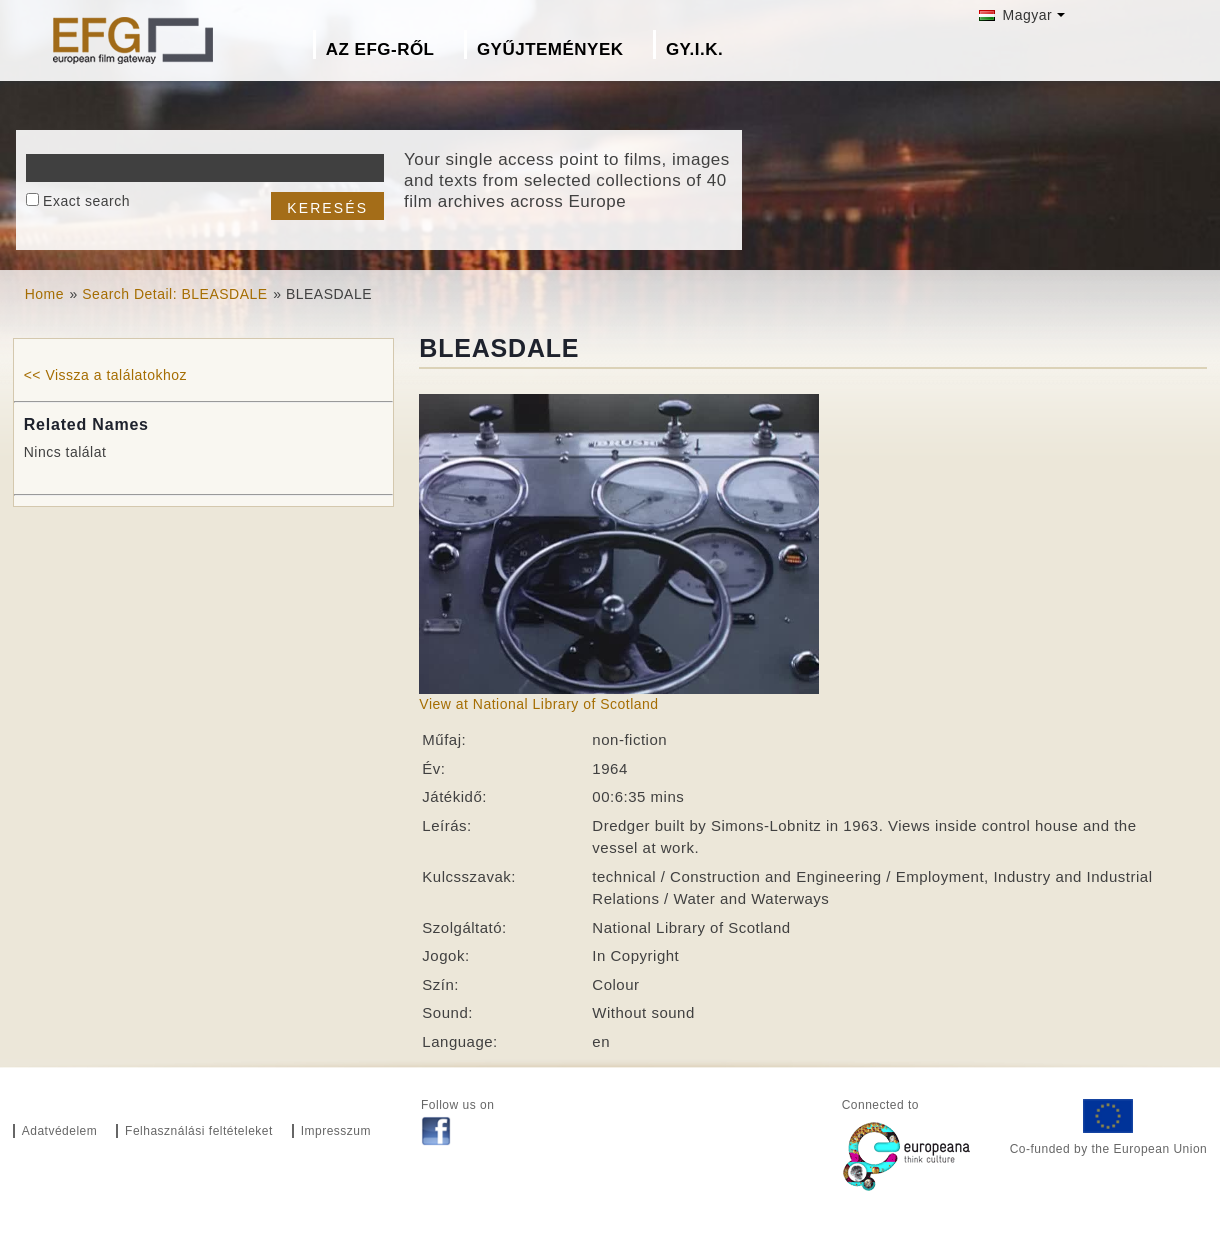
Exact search (86, 201)
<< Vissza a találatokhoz (105, 375)
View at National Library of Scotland (538, 704)
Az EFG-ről (380, 49)
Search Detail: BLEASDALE (174, 294)
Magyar (1015, 15)
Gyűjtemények (550, 49)
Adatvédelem (60, 1131)
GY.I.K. (694, 49)
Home (44, 294)
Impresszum (336, 1131)
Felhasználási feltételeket (199, 1131)
